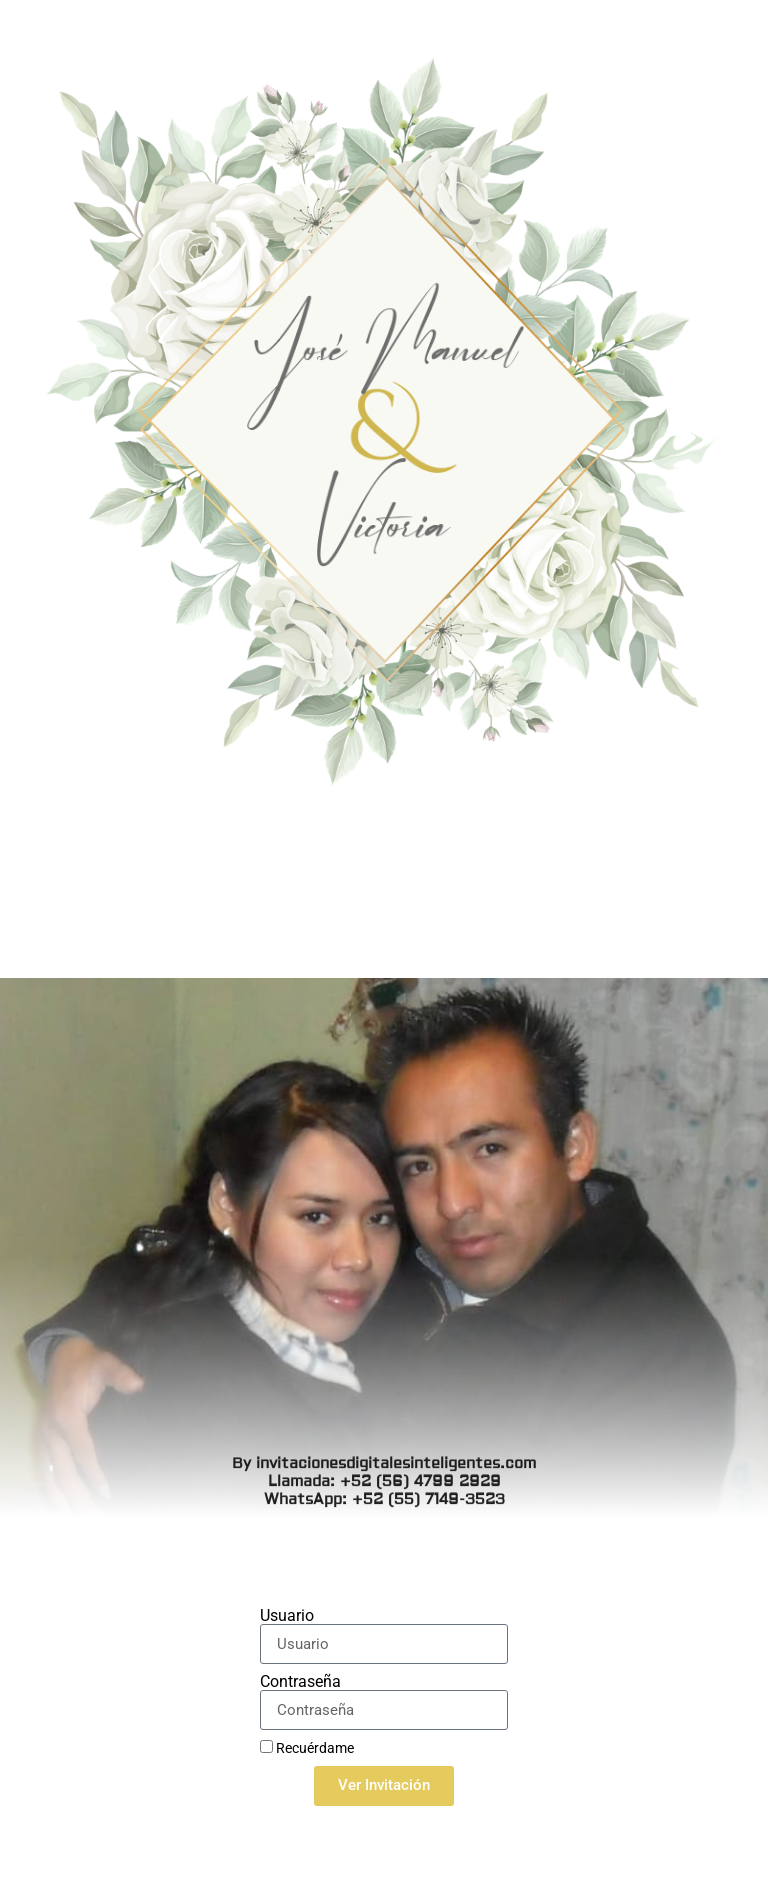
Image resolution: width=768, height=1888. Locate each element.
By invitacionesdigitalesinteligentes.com (384, 897)
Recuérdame (307, 1748)
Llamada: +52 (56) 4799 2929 (384, 915)
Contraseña (300, 1682)
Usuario (287, 1616)
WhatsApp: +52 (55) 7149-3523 (384, 933)
